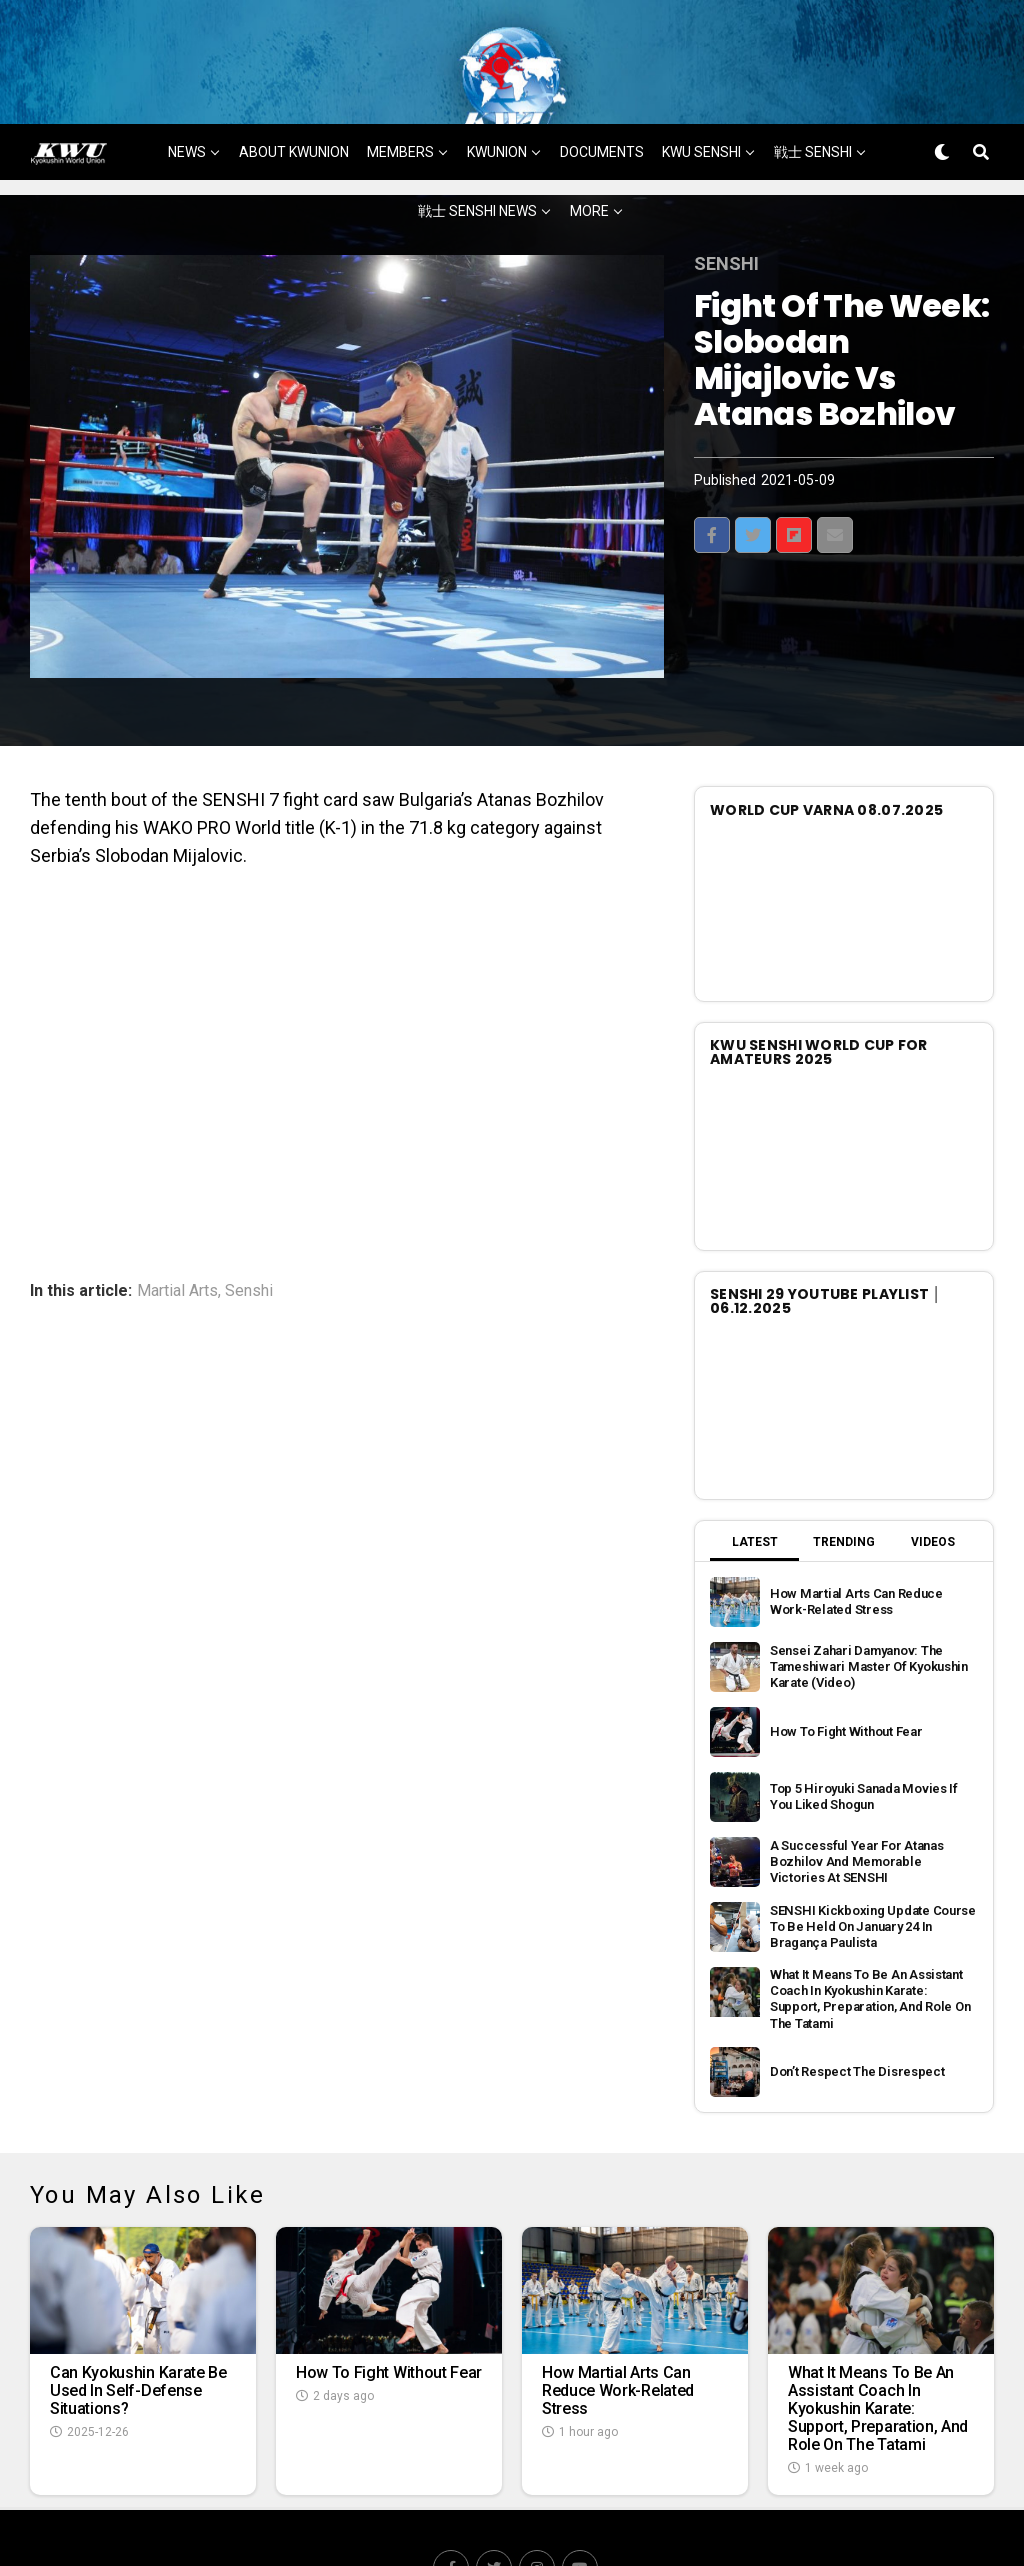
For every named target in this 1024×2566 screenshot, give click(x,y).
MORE (589, 150)
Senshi (249, 1230)
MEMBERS (400, 91)
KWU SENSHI (701, 91)
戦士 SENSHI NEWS (477, 150)
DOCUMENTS (602, 91)
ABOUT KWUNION (294, 91)
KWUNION (497, 91)
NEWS (187, 91)
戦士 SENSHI (813, 91)
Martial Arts (177, 1230)
